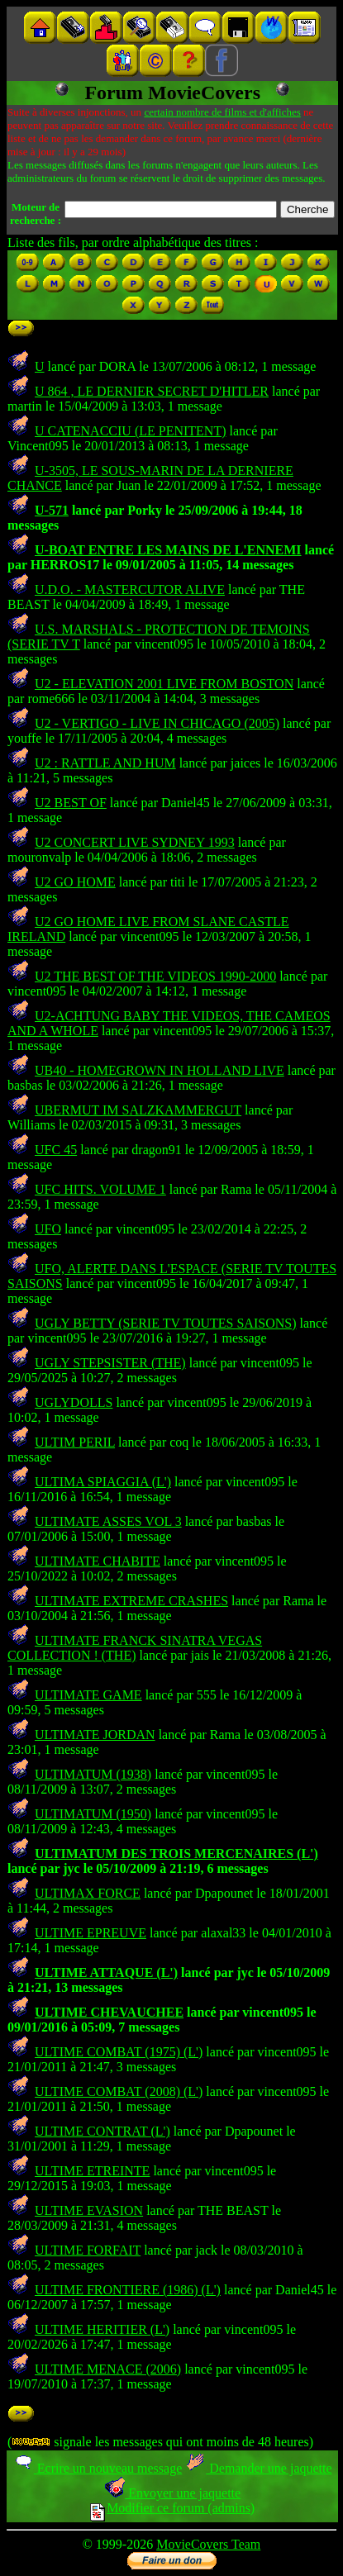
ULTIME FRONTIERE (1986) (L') (128, 2290)
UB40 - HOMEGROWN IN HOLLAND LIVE (159, 1070)
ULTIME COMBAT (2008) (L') (118, 2091)
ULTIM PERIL (75, 1442)
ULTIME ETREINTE (92, 2171)
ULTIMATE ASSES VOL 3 (108, 1521)
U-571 (52, 510)
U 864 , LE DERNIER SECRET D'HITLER (152, 391)
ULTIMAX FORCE (88, 1893)
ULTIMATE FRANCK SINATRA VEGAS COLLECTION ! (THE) (134, 1647)
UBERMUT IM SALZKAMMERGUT (138, 1110)
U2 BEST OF (71, 803)
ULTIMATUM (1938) (93, 1774)
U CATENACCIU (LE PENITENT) (130, 431)
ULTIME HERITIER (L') (102, 2329)
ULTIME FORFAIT (88, 2250)
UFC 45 (56, 1150)
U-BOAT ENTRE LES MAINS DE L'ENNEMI (168, 550)
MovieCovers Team (208, 2544)
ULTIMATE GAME (88, 1695)
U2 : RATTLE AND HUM (105, 763)
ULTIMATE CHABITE (97, 1561)
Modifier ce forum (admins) (172, 2508)
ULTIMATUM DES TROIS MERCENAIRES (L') (176, 1853)
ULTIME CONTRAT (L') (102, 2131)
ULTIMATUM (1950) (93, 1814)
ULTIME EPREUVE (90, 1933)
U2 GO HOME (75, 882)
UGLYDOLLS (73, 1402)
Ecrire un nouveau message (97, 2468)
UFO (48, 1229)
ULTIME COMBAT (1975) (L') (118, 2052)
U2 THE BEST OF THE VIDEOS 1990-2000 (155, 976)
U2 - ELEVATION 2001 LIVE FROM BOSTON (164, 684)
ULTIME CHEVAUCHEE (109, 2012)
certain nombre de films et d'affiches (222, 112)
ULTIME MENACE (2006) (108, 2369)
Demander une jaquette (258, 2468)
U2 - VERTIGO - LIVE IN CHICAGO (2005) (157, 723)
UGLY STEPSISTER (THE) (110, 1363)
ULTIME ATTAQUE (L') (106, 1972)
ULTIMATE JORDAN (95, 1735)
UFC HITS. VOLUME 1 (100, 1189)
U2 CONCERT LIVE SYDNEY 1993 (135, 842)
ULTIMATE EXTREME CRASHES (131, 1601)
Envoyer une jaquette (172, 2493)
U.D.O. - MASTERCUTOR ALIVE (130, 589)
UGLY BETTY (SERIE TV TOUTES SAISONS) (165, 1323)
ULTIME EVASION (89, 2210)
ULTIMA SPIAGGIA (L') (103, 1482)
